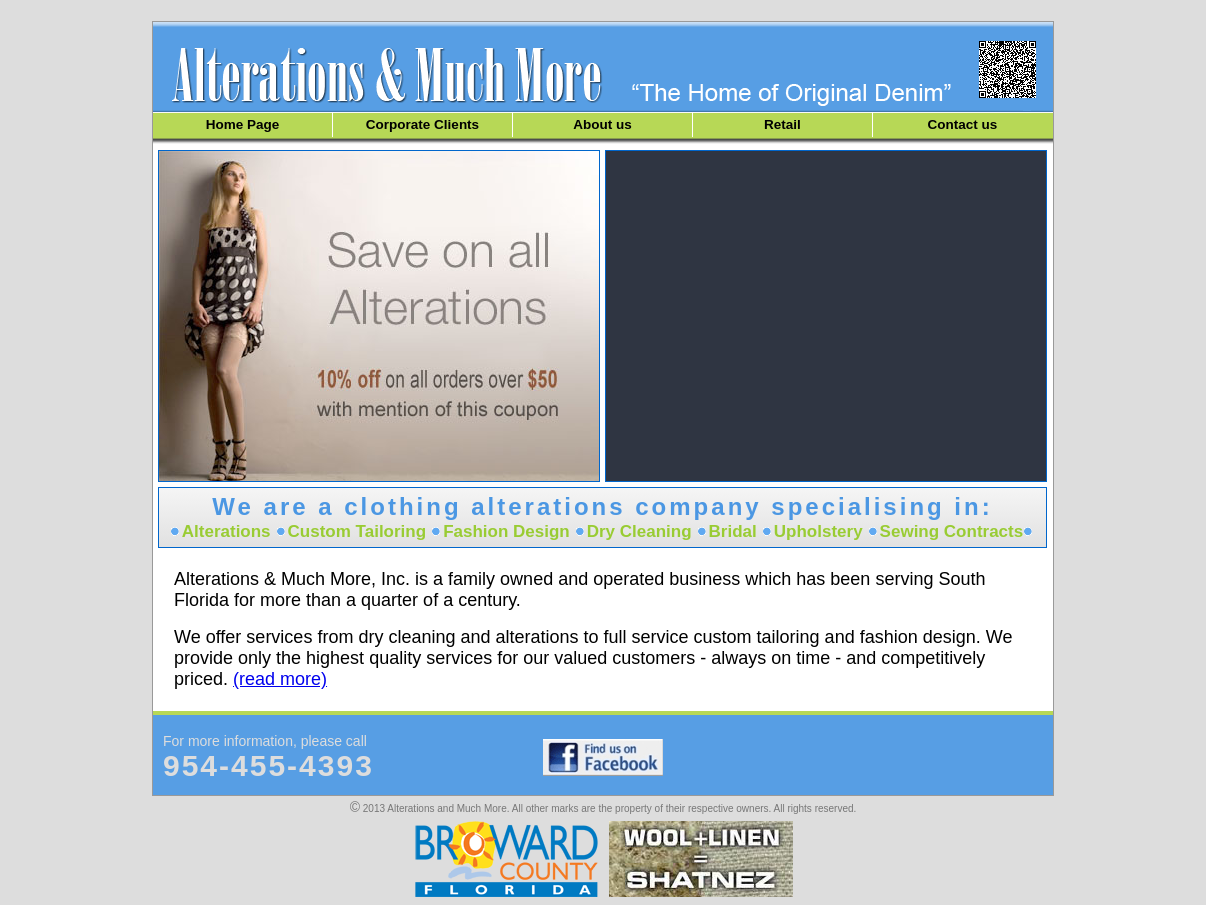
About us (602, 124)
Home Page (243, 124)
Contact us (963, 124)
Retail (782, 124)
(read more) (280, 679)
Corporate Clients (422, 124)
